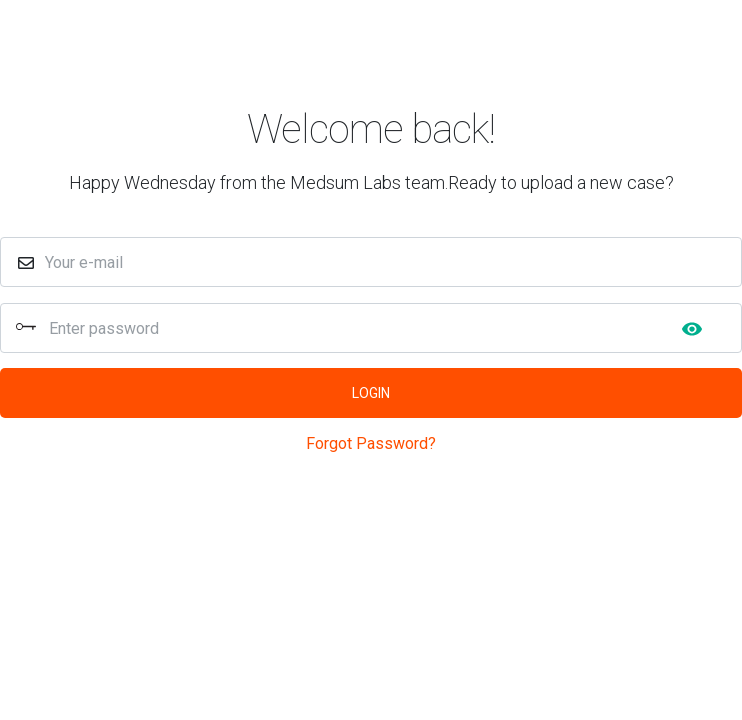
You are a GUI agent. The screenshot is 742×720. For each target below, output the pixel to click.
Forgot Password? (371, 443)
